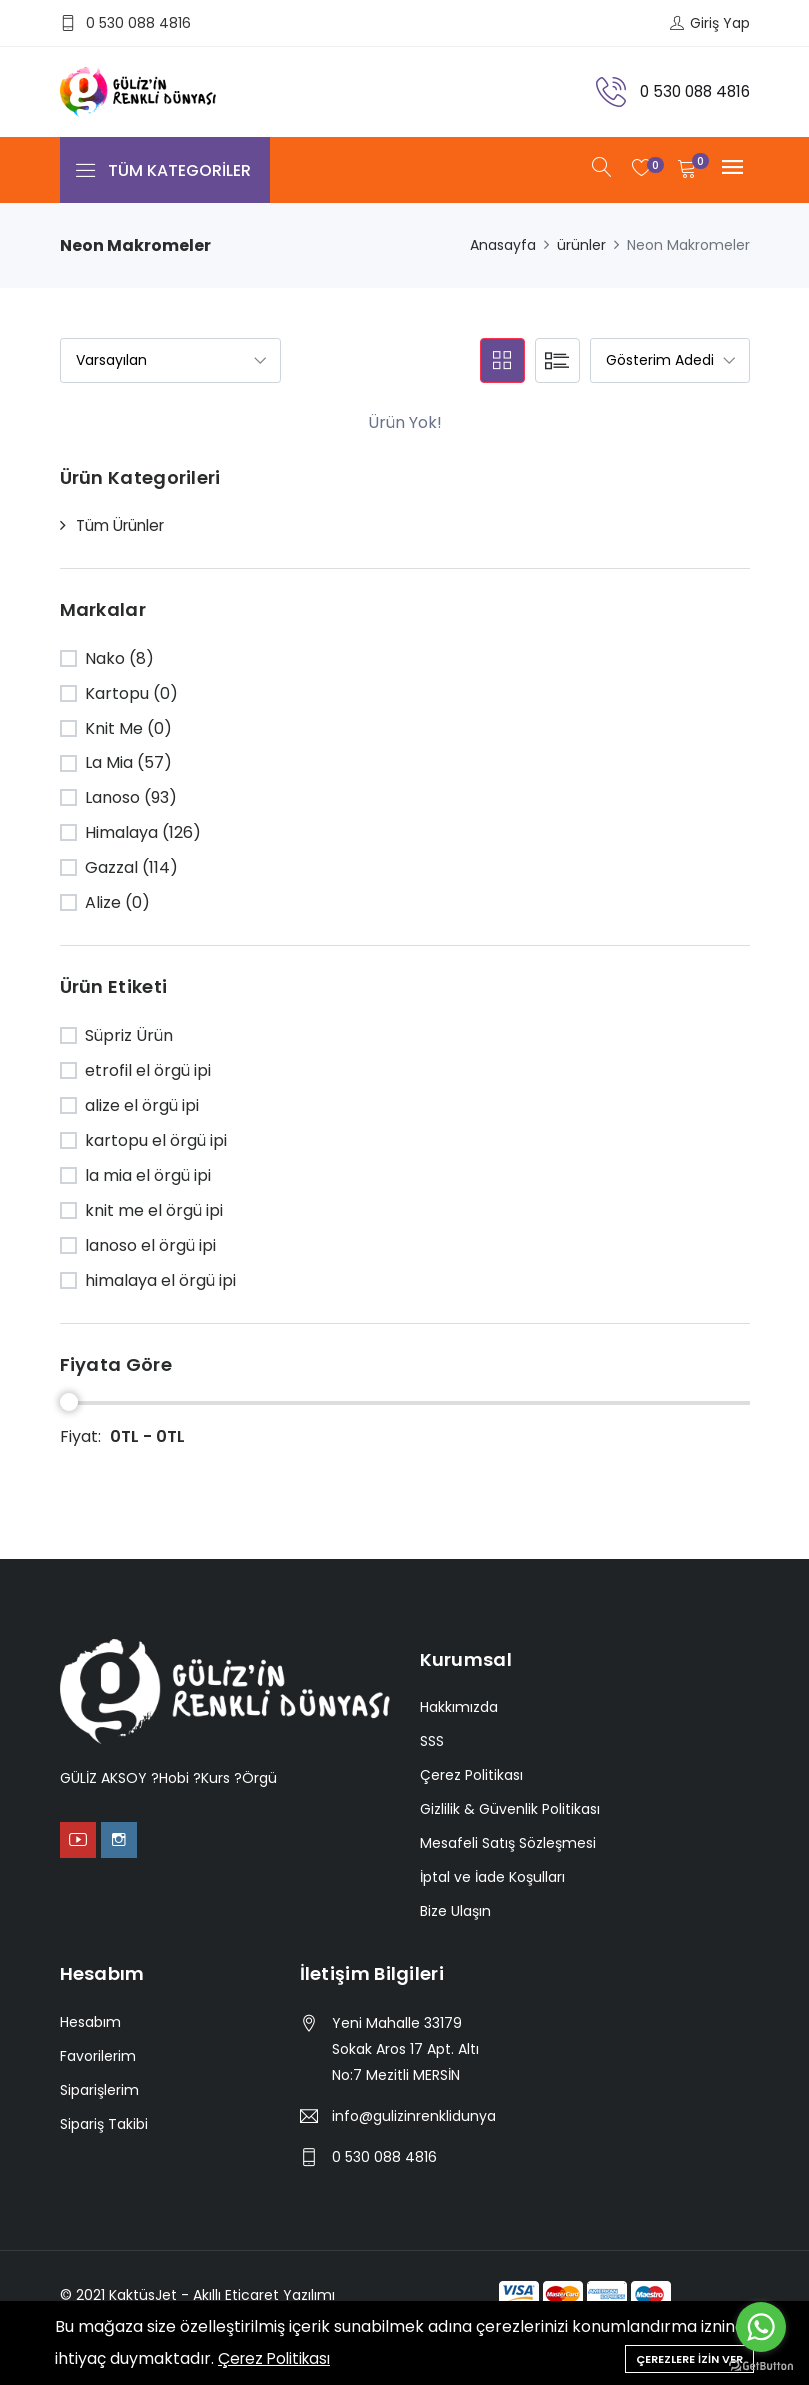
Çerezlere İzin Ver (689, 2357)
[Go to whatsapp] (761, 2327)
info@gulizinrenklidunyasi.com (414, 2116)
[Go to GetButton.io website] (761, 2365)
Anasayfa (503, 245)
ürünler (581, 245)
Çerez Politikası (278, 2358)
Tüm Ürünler (124, 525)
